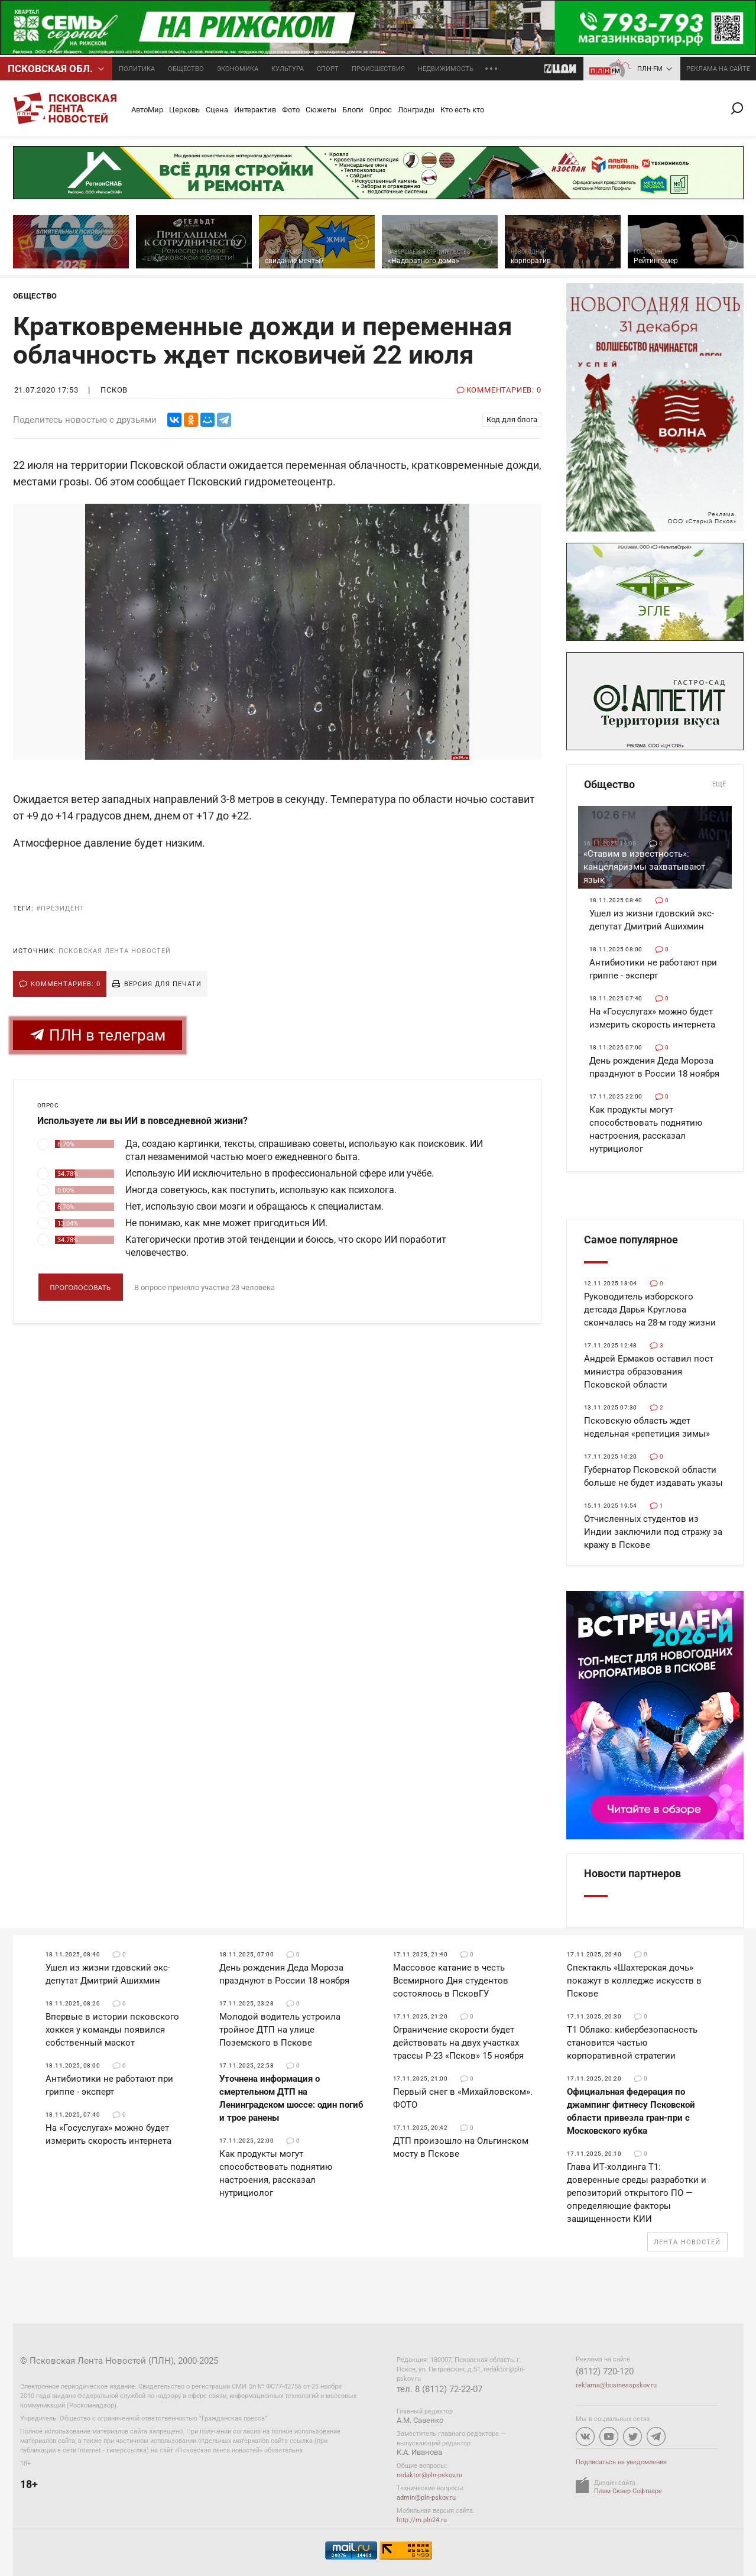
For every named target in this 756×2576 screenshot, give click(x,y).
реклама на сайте (718, 69)
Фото (291, 109)
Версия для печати (163, 984)
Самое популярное (631, 1239)
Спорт (328, 69)
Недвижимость (445, 69)
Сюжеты (321, 109)
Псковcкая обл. (50, 68)
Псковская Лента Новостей (115, 951)
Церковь (184, 109)
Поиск (742, 108)
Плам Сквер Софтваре (628, 2491)
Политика (137, 69)
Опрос (380, 109)
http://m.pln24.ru (422, 2520)
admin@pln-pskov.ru (426, 2498)
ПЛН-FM (650, 69)
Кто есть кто (462, 109)
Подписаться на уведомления (621, 2462)
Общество (186, 69)
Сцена (217, 109)
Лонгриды (416, 109)
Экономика (237, 69)
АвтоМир (147, 109)
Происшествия (378, 69)
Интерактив (255, 109)
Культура (287, 69)
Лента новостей (687, 2242)
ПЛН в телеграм (97, 1035)
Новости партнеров (632, 1873)
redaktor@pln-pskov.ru (429, 2475)
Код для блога (511, 419)
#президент (60, 908)
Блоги (353, 109)
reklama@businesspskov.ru (616, 2385)
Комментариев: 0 (65, 984)
